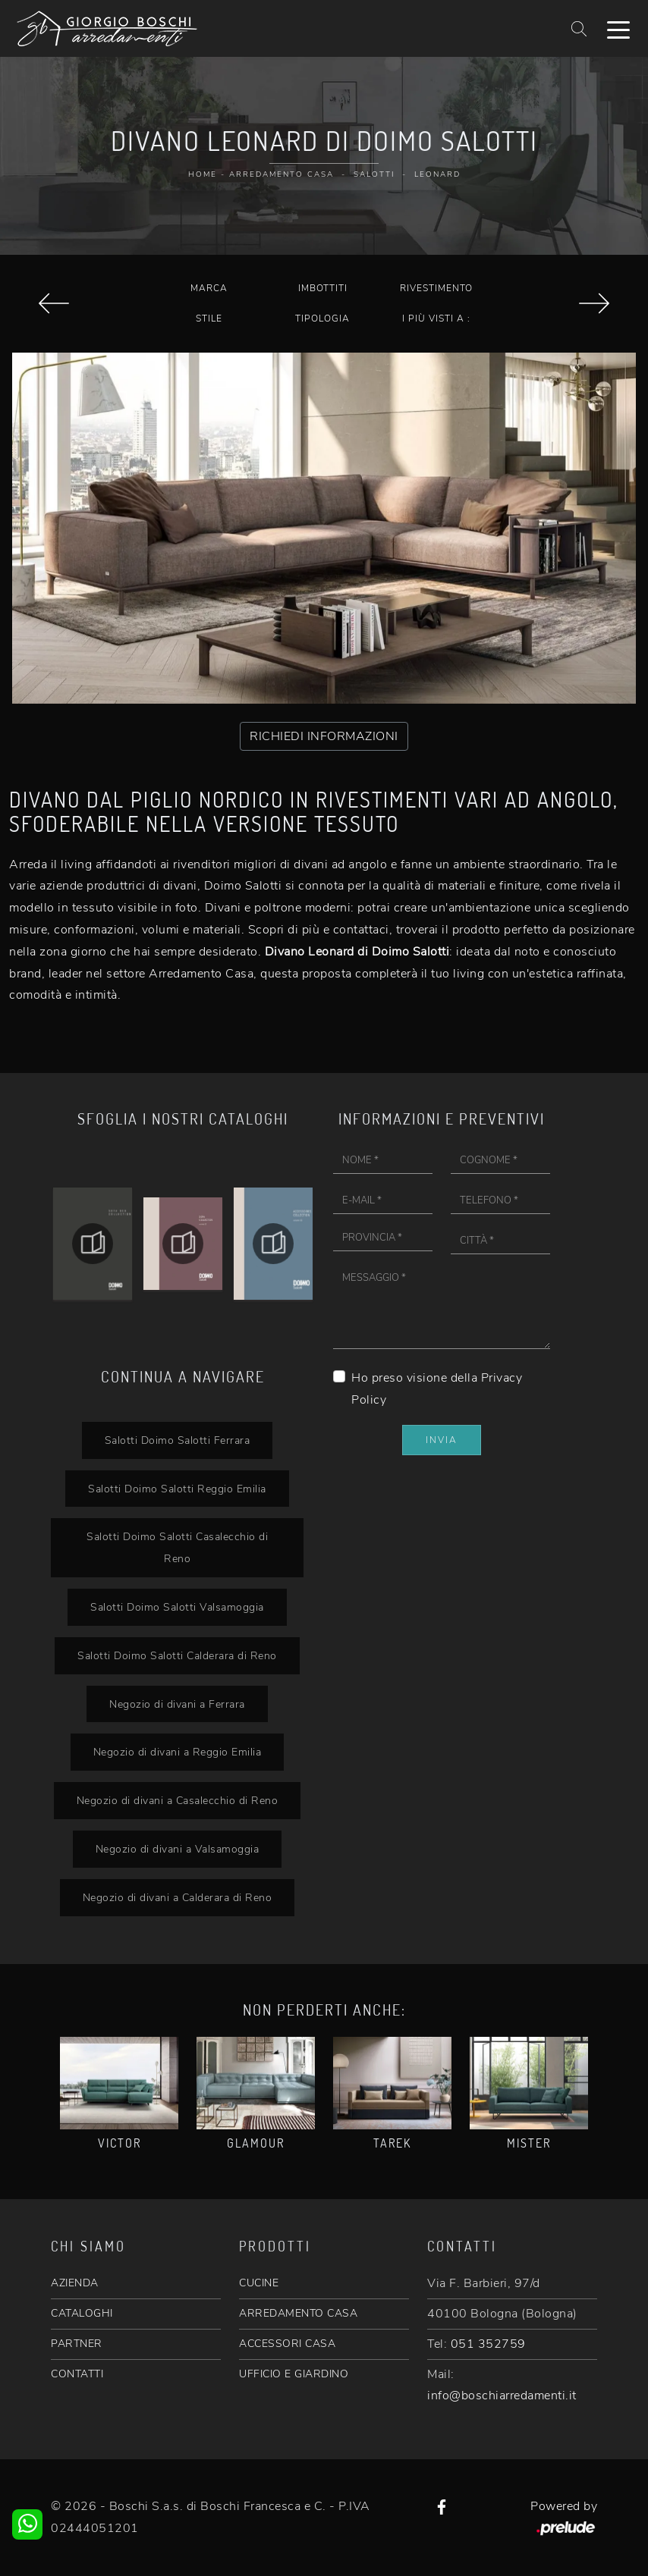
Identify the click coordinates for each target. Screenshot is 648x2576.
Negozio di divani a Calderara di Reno (177, 1897)
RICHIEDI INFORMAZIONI (324, 736)
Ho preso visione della (436, 1389)
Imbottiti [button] (323, 288)
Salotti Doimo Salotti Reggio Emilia (177, 1488)
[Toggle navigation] (618, 28)
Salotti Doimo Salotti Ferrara (177, 1440)
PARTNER (76, 2343)
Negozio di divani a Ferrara (177, 1704)
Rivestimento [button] (436, 288)
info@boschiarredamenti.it (502, 2395)
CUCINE (258, 2283)
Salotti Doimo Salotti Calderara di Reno (177, 1655)
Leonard (437, 174)
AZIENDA (75, 2283)
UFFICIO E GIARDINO (293, 2374)
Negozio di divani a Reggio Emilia (177, 1751)
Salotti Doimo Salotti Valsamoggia (177, 1606)
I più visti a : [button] (436, 318)
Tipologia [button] (322, 318)
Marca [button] (209, 288)
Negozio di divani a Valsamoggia (178, 1848)
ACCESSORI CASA (287, 2343)
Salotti (374, 174)
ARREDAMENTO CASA (298, 2313)
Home (202, 174)
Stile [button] (209, 318)
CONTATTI (77, 2374)
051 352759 (488, 2344)
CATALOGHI (82, 2313)
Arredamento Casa (281, 174)
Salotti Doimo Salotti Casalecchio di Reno (177, 1547)
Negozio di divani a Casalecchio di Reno (177, 1800)
